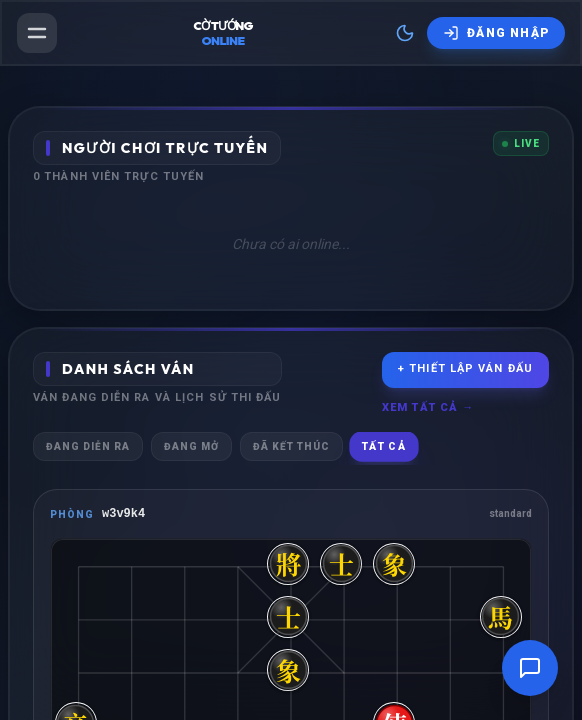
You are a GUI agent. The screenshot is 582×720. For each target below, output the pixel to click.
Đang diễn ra (88, 446)
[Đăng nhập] (496, 33)
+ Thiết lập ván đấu (465, 368)
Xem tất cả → (428, 407)
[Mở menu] (37, 33)
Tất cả (384, 447)
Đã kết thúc (291, 446)
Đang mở (191, 446)
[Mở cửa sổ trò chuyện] (530, 668)
